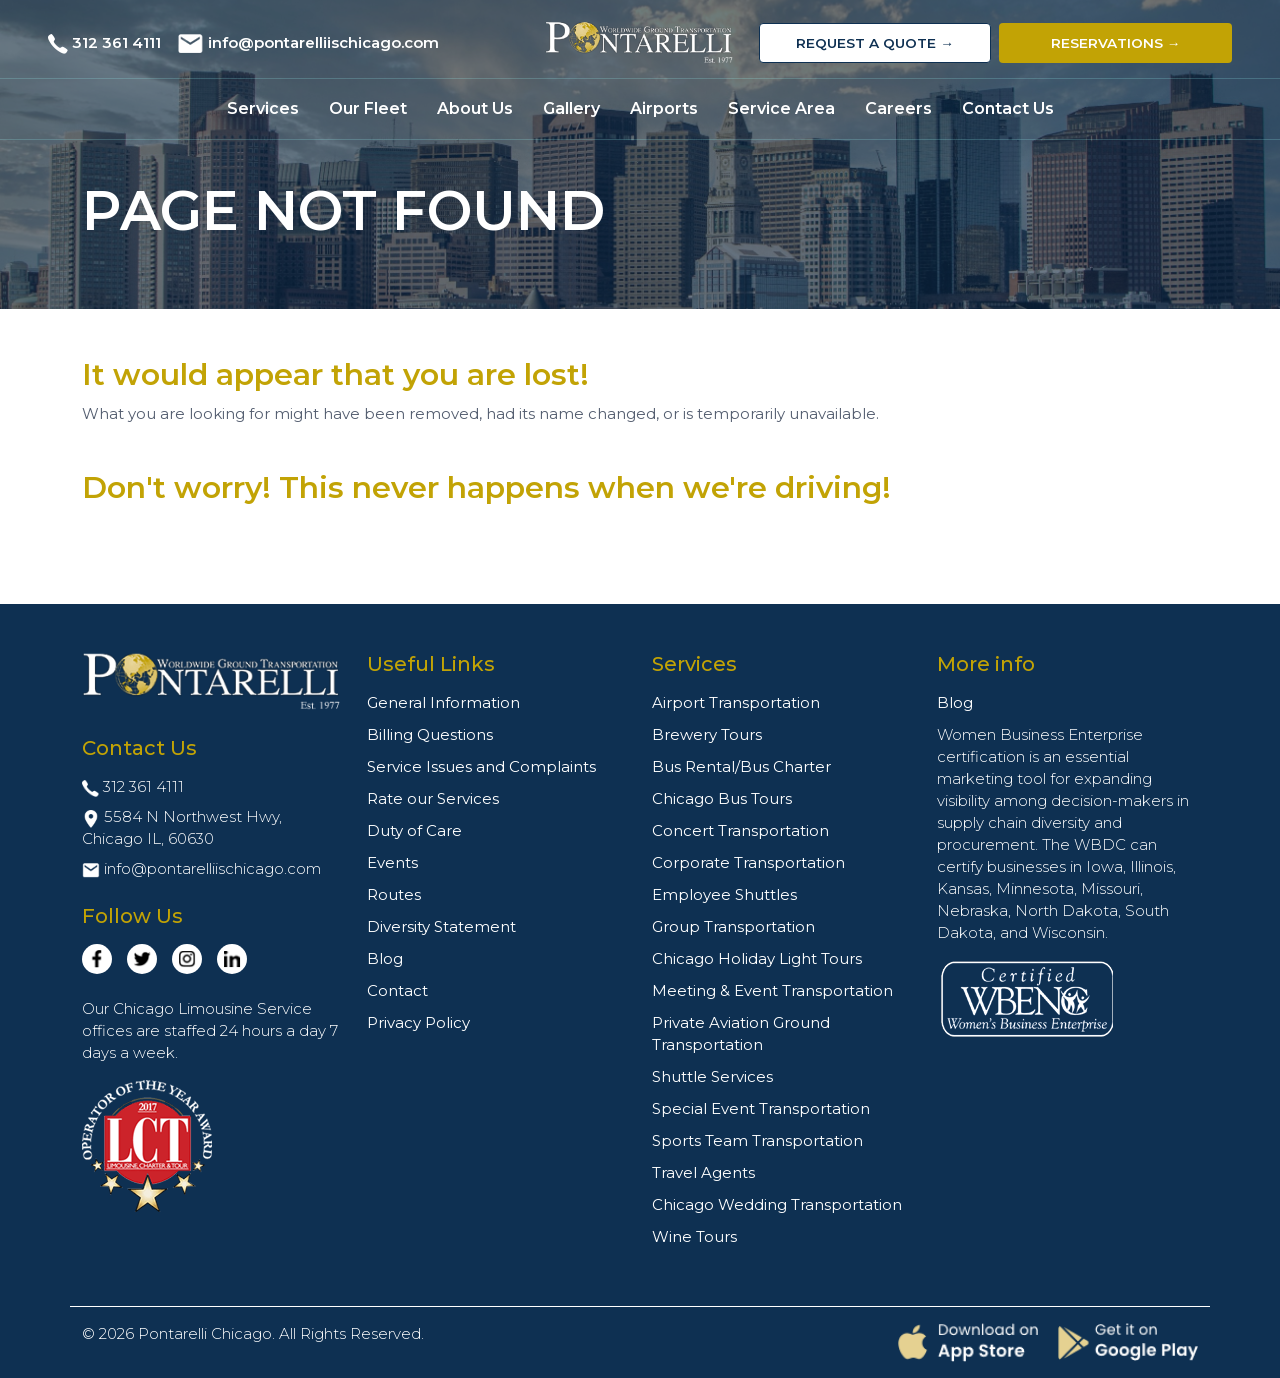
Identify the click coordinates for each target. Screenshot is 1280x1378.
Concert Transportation (740, 830)
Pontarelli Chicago (205, 1333)
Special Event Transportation (761, 1108)
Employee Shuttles (724, 894)
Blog (385, 958)
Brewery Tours (707, 734)
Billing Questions (430, 734)
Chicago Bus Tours (722, 798)
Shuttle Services (712, 1076)
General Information (443, 702)
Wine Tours (694, 1236)
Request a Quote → (875, 43)
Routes (394, 894)
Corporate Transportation (748, 862)
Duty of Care (414, 830)
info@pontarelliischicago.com (323, 42)
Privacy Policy (418, 1022)
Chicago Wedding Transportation (777, 1204)
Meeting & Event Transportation (772, 990)
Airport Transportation (736, 702)
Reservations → (1116, 43)
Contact (397, 990)
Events (392, 862)
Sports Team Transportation (757, 1140)
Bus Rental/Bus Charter (741, 766)
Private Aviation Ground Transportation (741, 1033)
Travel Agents (703, 1172)
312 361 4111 (116, 42)
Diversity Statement (441, 926)
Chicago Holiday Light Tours (757, 958)
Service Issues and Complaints (481, 766)
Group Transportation (733, 926)
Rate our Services (433, 798)
